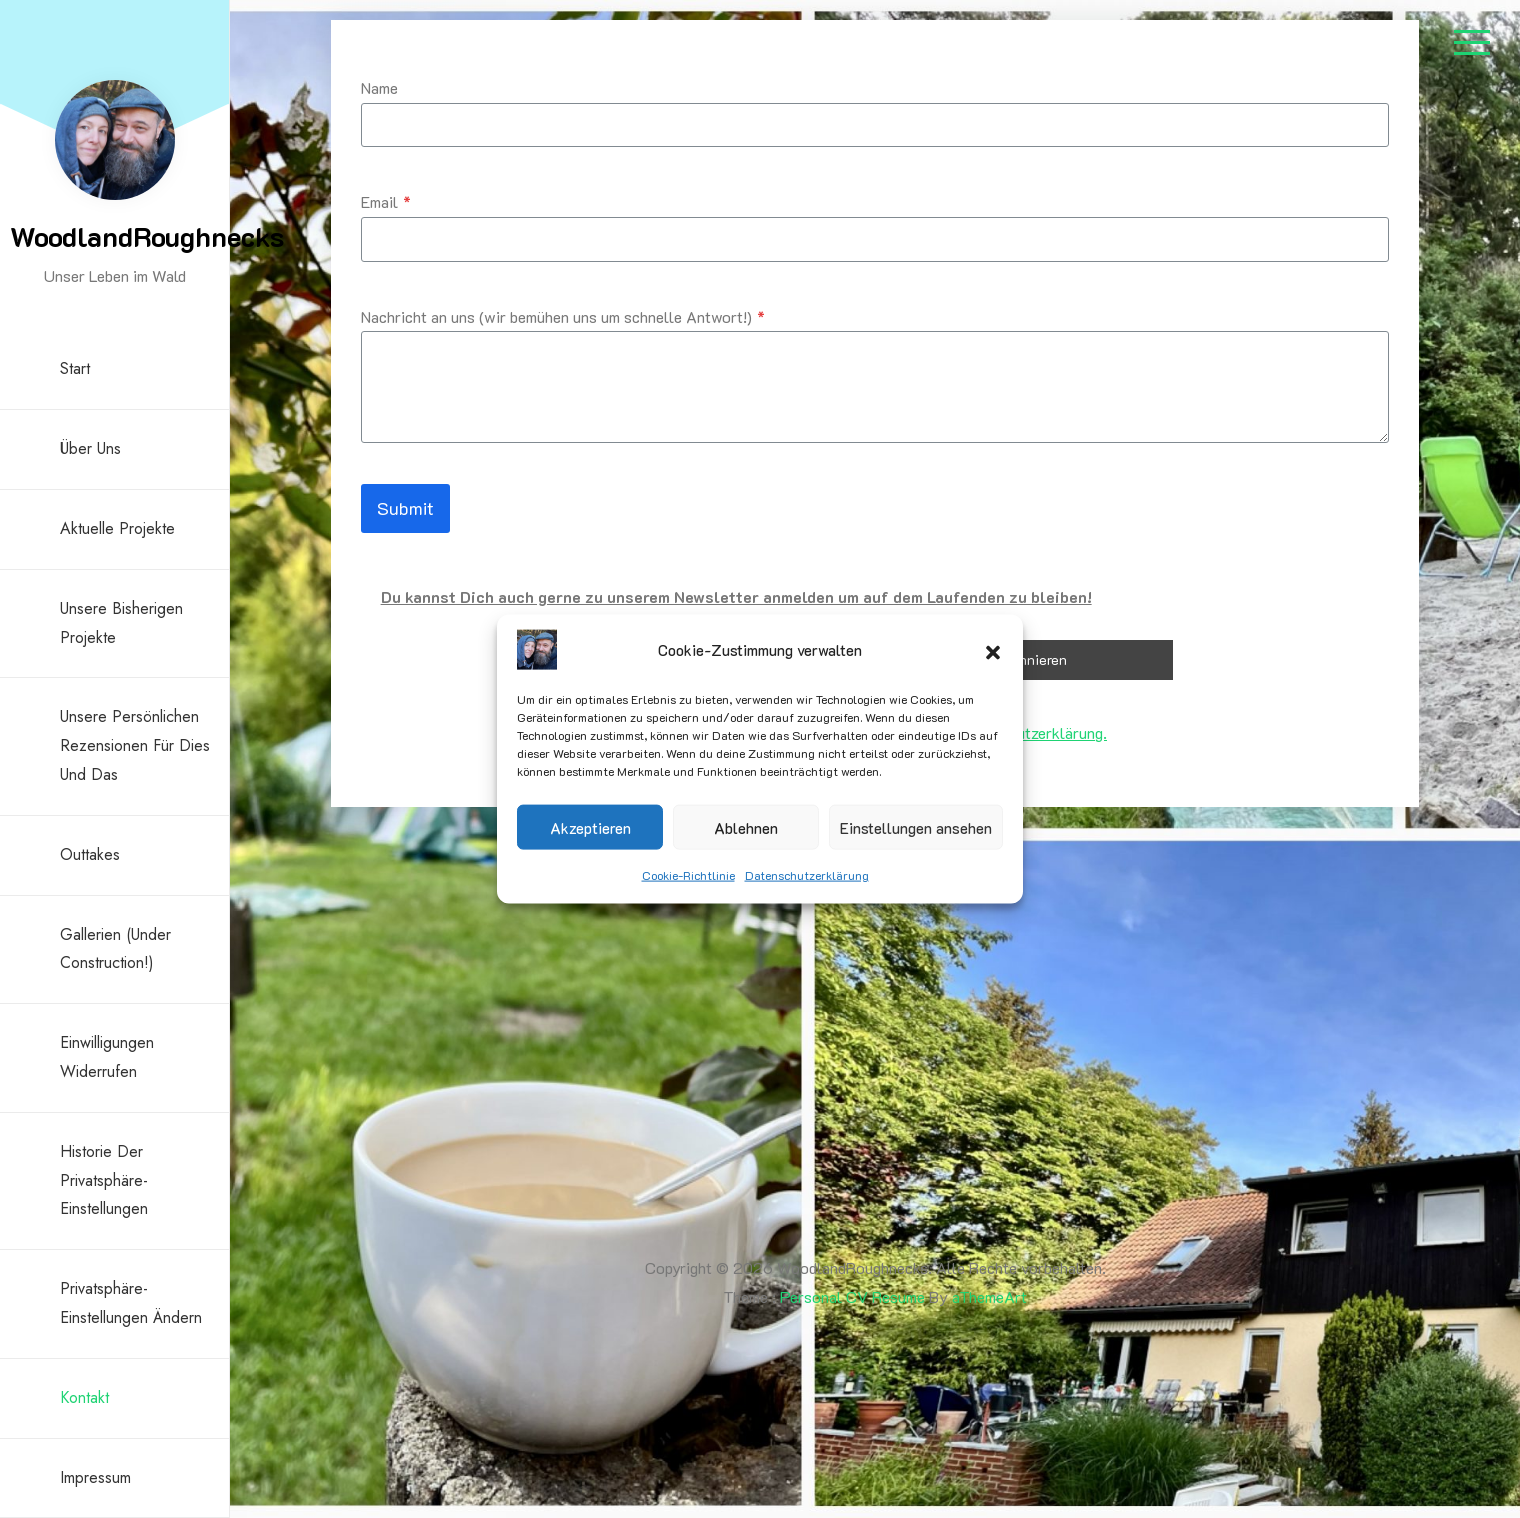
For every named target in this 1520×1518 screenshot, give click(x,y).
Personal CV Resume (852, 1296)
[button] (993, 650)
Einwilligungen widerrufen (107, 1057)
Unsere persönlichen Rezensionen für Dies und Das (135, 745)
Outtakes (90, 854)
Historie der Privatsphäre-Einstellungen (104, 1180)
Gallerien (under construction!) (115, 949)
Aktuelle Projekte (117, 528)
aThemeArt (989, 1296)
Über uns (90, 448)
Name (379, 87)
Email (386, 201)
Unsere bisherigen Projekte (121, 623)
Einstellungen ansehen (916, 827)
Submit (405, 508)
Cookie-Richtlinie (688, 875)
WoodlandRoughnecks (147, 236)
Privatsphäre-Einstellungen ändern (131, 1303)
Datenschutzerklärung (807, 875)
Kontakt (84, 1397)
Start (75, 368)
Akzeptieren (590, 827)
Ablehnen (746, 827)
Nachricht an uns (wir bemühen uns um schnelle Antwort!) (563, 316)
